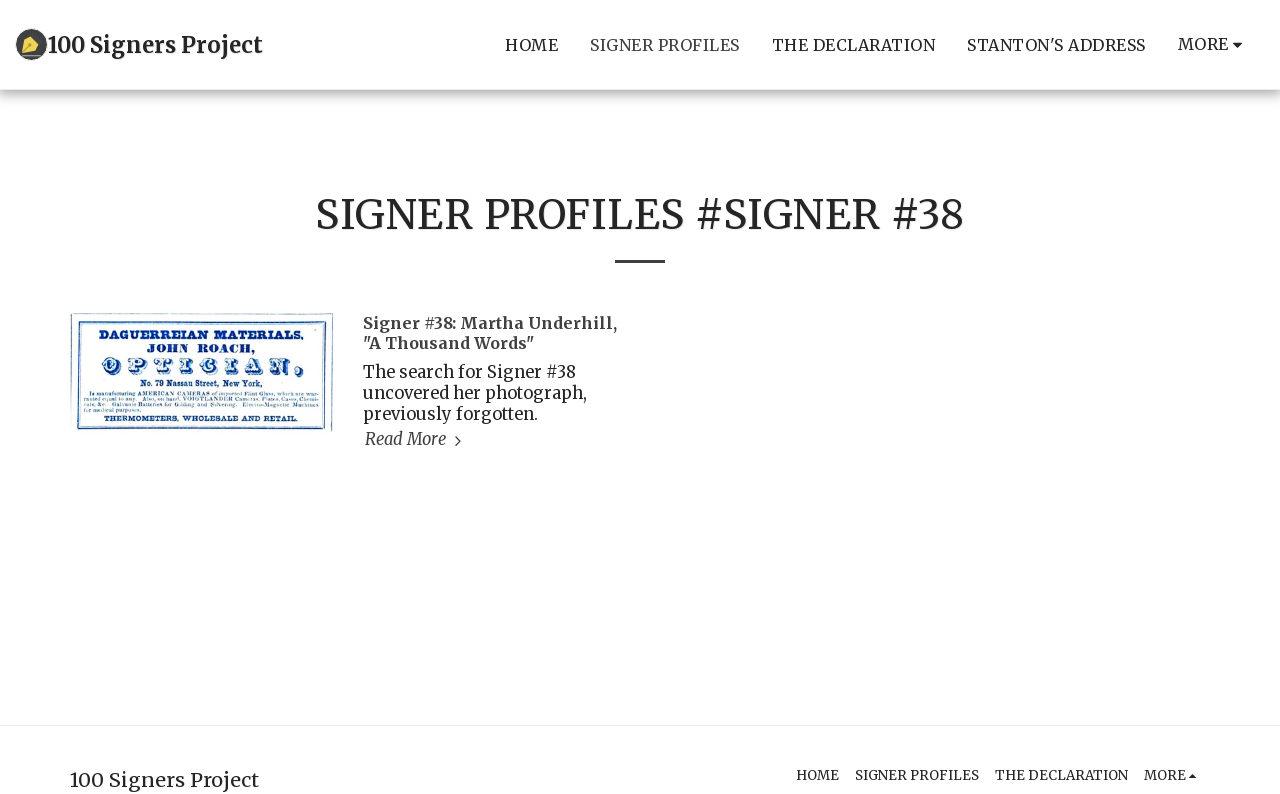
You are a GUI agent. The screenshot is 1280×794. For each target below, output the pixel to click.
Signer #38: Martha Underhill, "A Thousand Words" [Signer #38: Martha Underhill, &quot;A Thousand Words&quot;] (490, 333)
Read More (416, 439)
